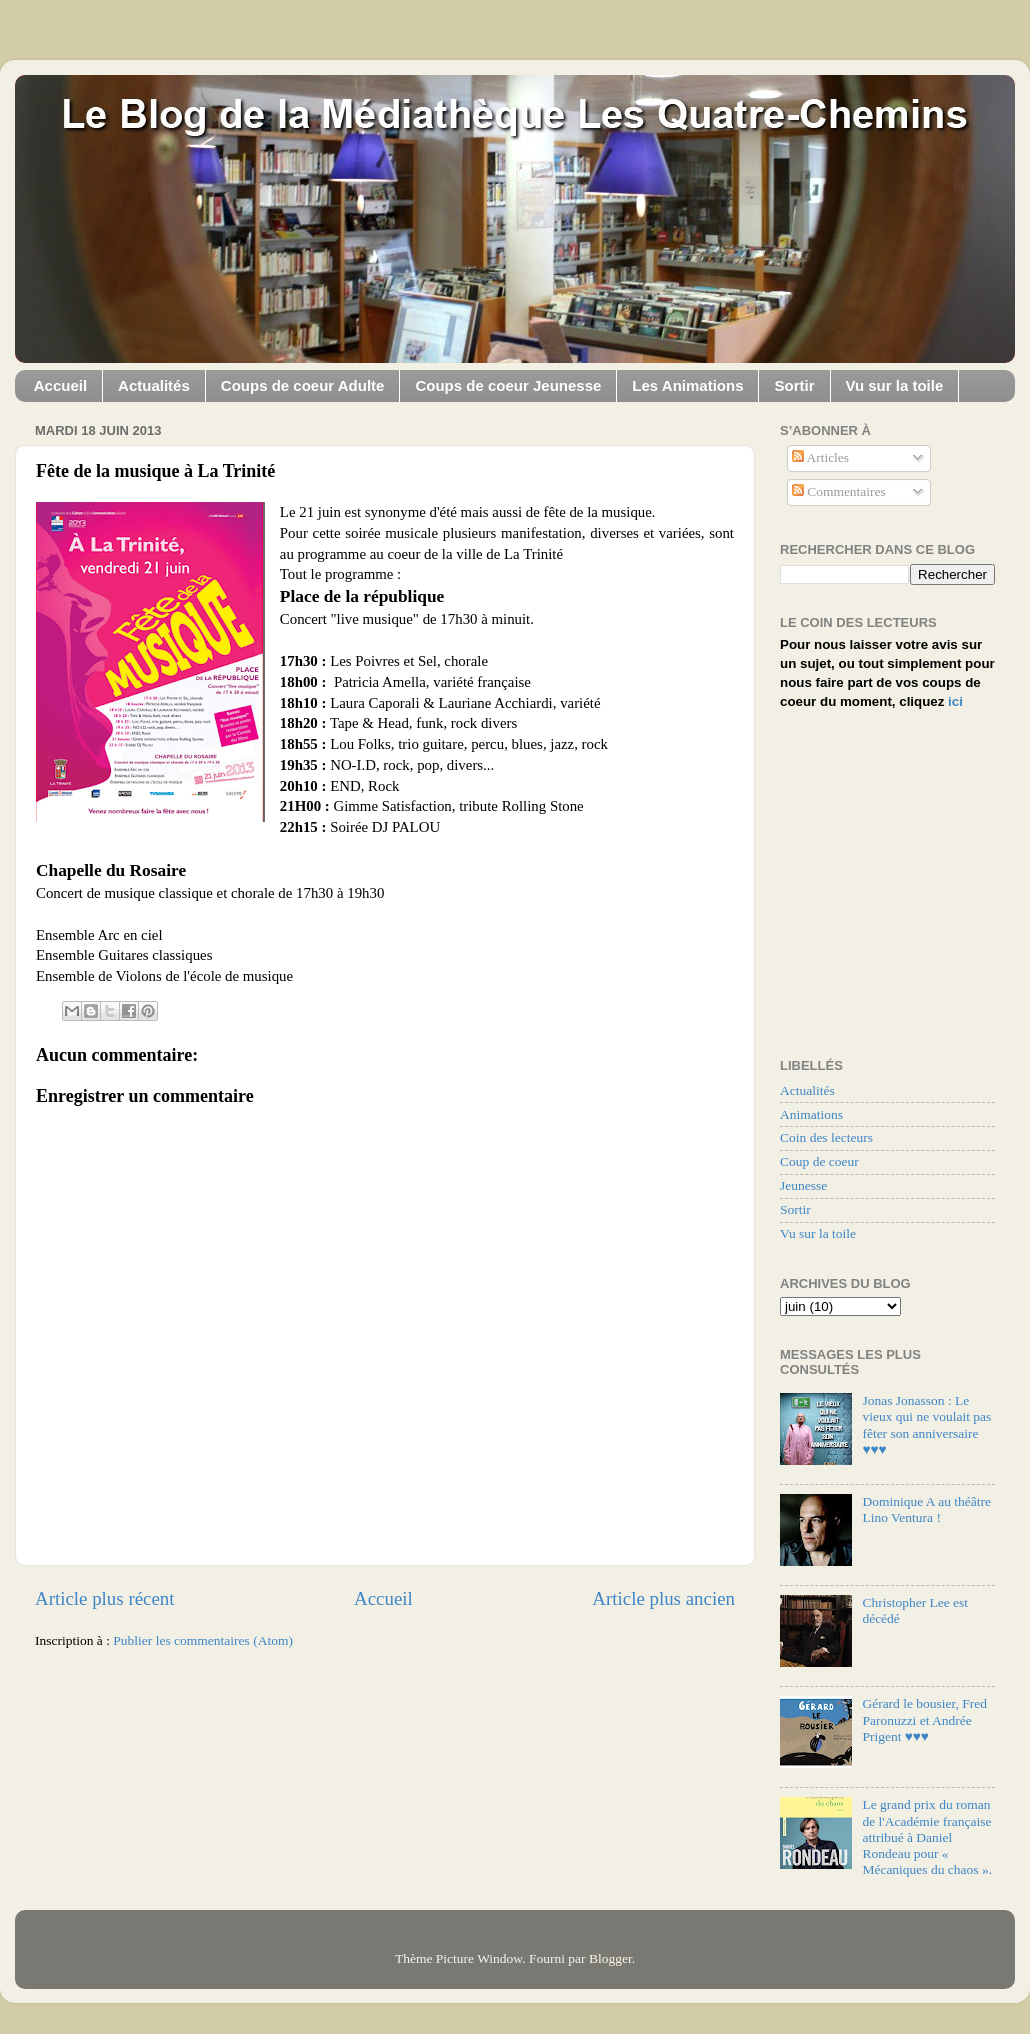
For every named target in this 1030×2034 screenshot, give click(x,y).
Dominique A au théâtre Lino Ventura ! (926, 1509)
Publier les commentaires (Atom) (203, 1640)
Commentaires (839, 491)
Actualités (154, 385)
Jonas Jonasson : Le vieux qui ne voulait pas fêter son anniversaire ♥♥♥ (926, 1425)
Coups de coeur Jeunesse (508, 385)
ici (955, 701)
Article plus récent (105, 1598)
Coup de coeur (819, 1161)
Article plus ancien (663, 1598)
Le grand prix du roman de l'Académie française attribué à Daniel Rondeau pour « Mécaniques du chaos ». (927, 1837)
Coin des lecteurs (826, 1137)
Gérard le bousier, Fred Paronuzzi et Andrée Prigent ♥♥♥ (924, 1719)
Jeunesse (803, 1185)
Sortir (794, 385)
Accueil (60, 385)
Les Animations (687, 385)
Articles (820, 457)
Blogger (610, 1958)
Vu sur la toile (895, 385)
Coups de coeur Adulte (303, 385)
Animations (811, 1114)
